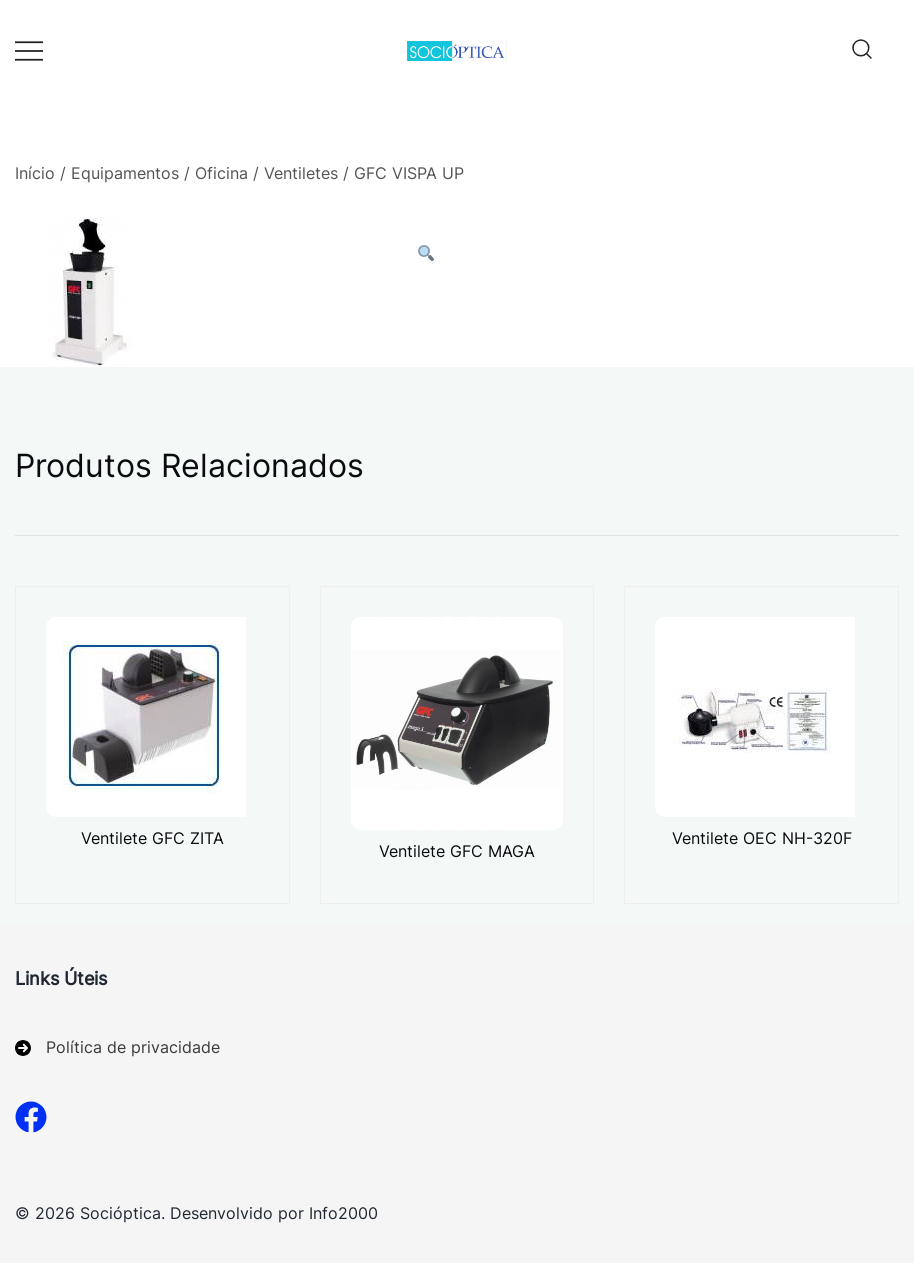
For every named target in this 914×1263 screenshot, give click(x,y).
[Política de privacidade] (117, 1047)
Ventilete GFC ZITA (152, 838)
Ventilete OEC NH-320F (762, 838)
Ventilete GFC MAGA (457, 851)
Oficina (221, 173)
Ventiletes (301, 173)
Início (35, 173)
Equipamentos (125, 173)
